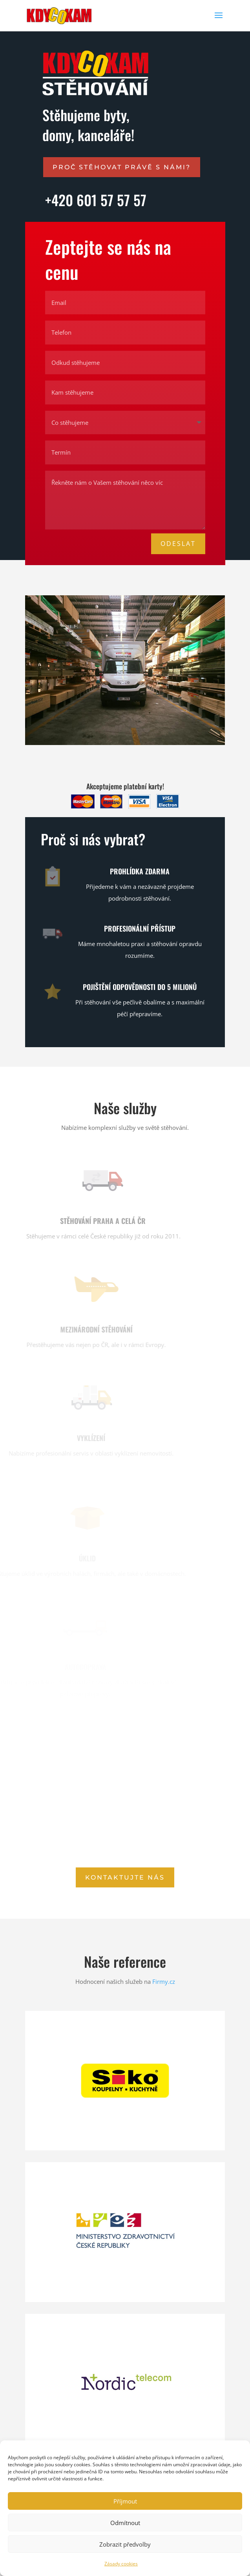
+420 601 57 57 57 (95, 199)
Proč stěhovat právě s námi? (122, 167)
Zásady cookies (121, 2563)
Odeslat (178, 543)
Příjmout (125, 2501)
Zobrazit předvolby (125, 2544)
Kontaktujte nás (125, 1877)
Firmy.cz (163, 1981)
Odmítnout (125, 2523)
